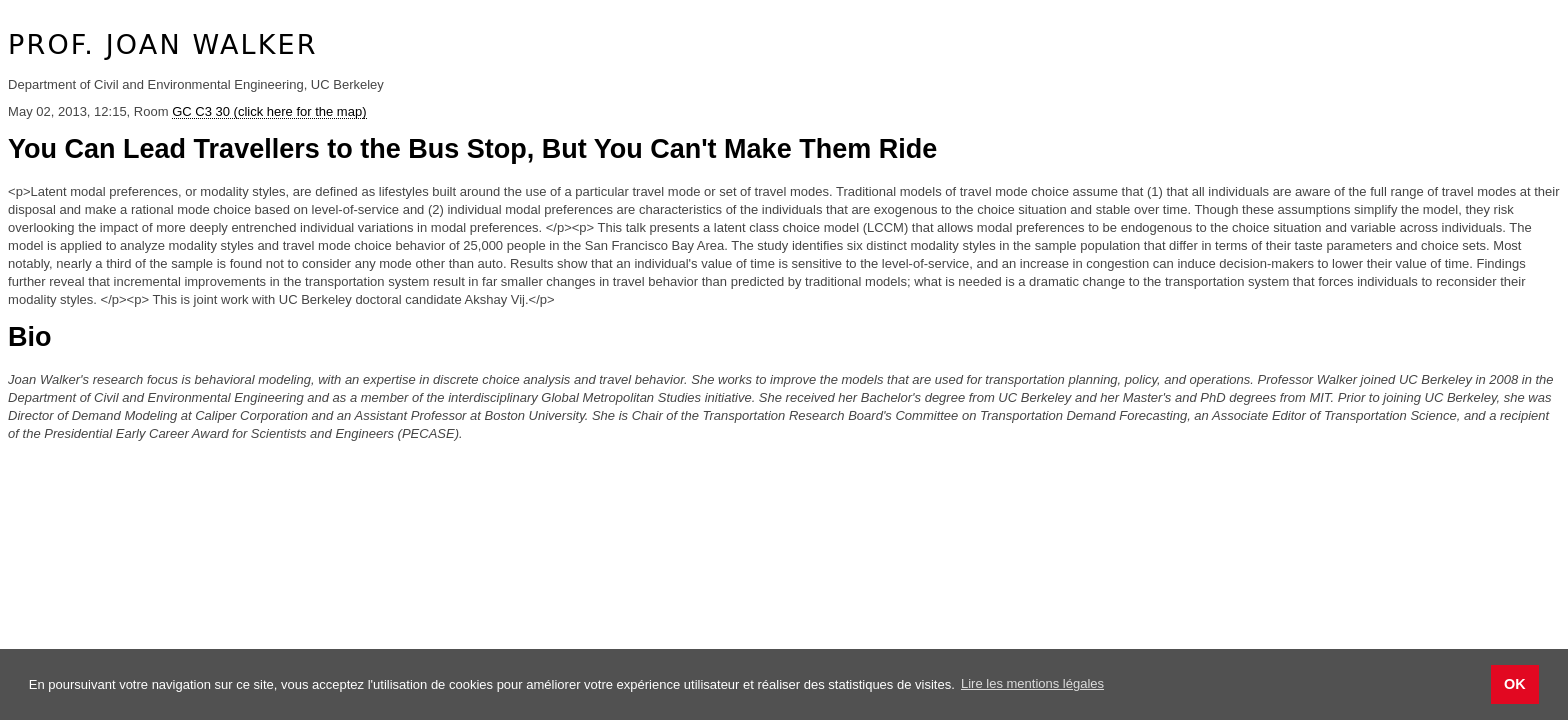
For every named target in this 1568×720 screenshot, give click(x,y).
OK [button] (1515, 684)
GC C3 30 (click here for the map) (269, 111)
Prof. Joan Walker (163, 44)
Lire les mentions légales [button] (1032, 683)
